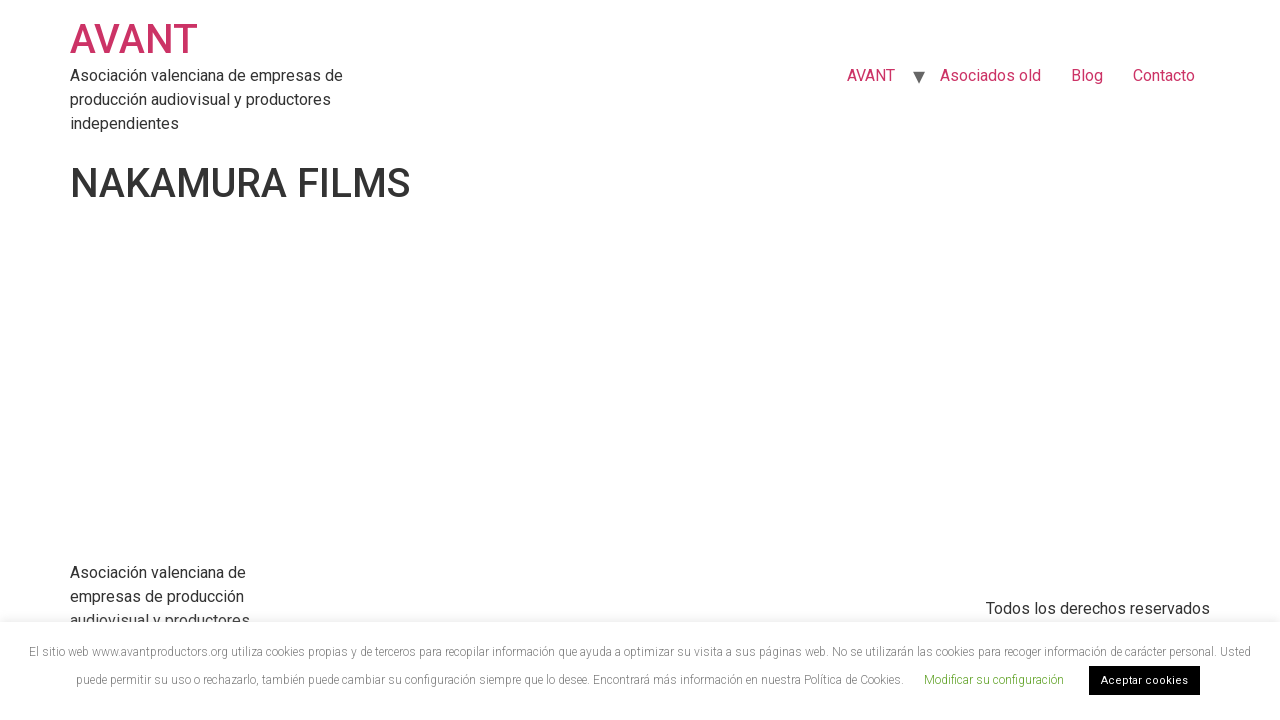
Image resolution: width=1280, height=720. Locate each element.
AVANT (134, 39)
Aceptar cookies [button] (1144, 680)
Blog (1087, 75)
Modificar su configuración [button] (994, 680)
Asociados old (990, 75)
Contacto (1164, 75)
